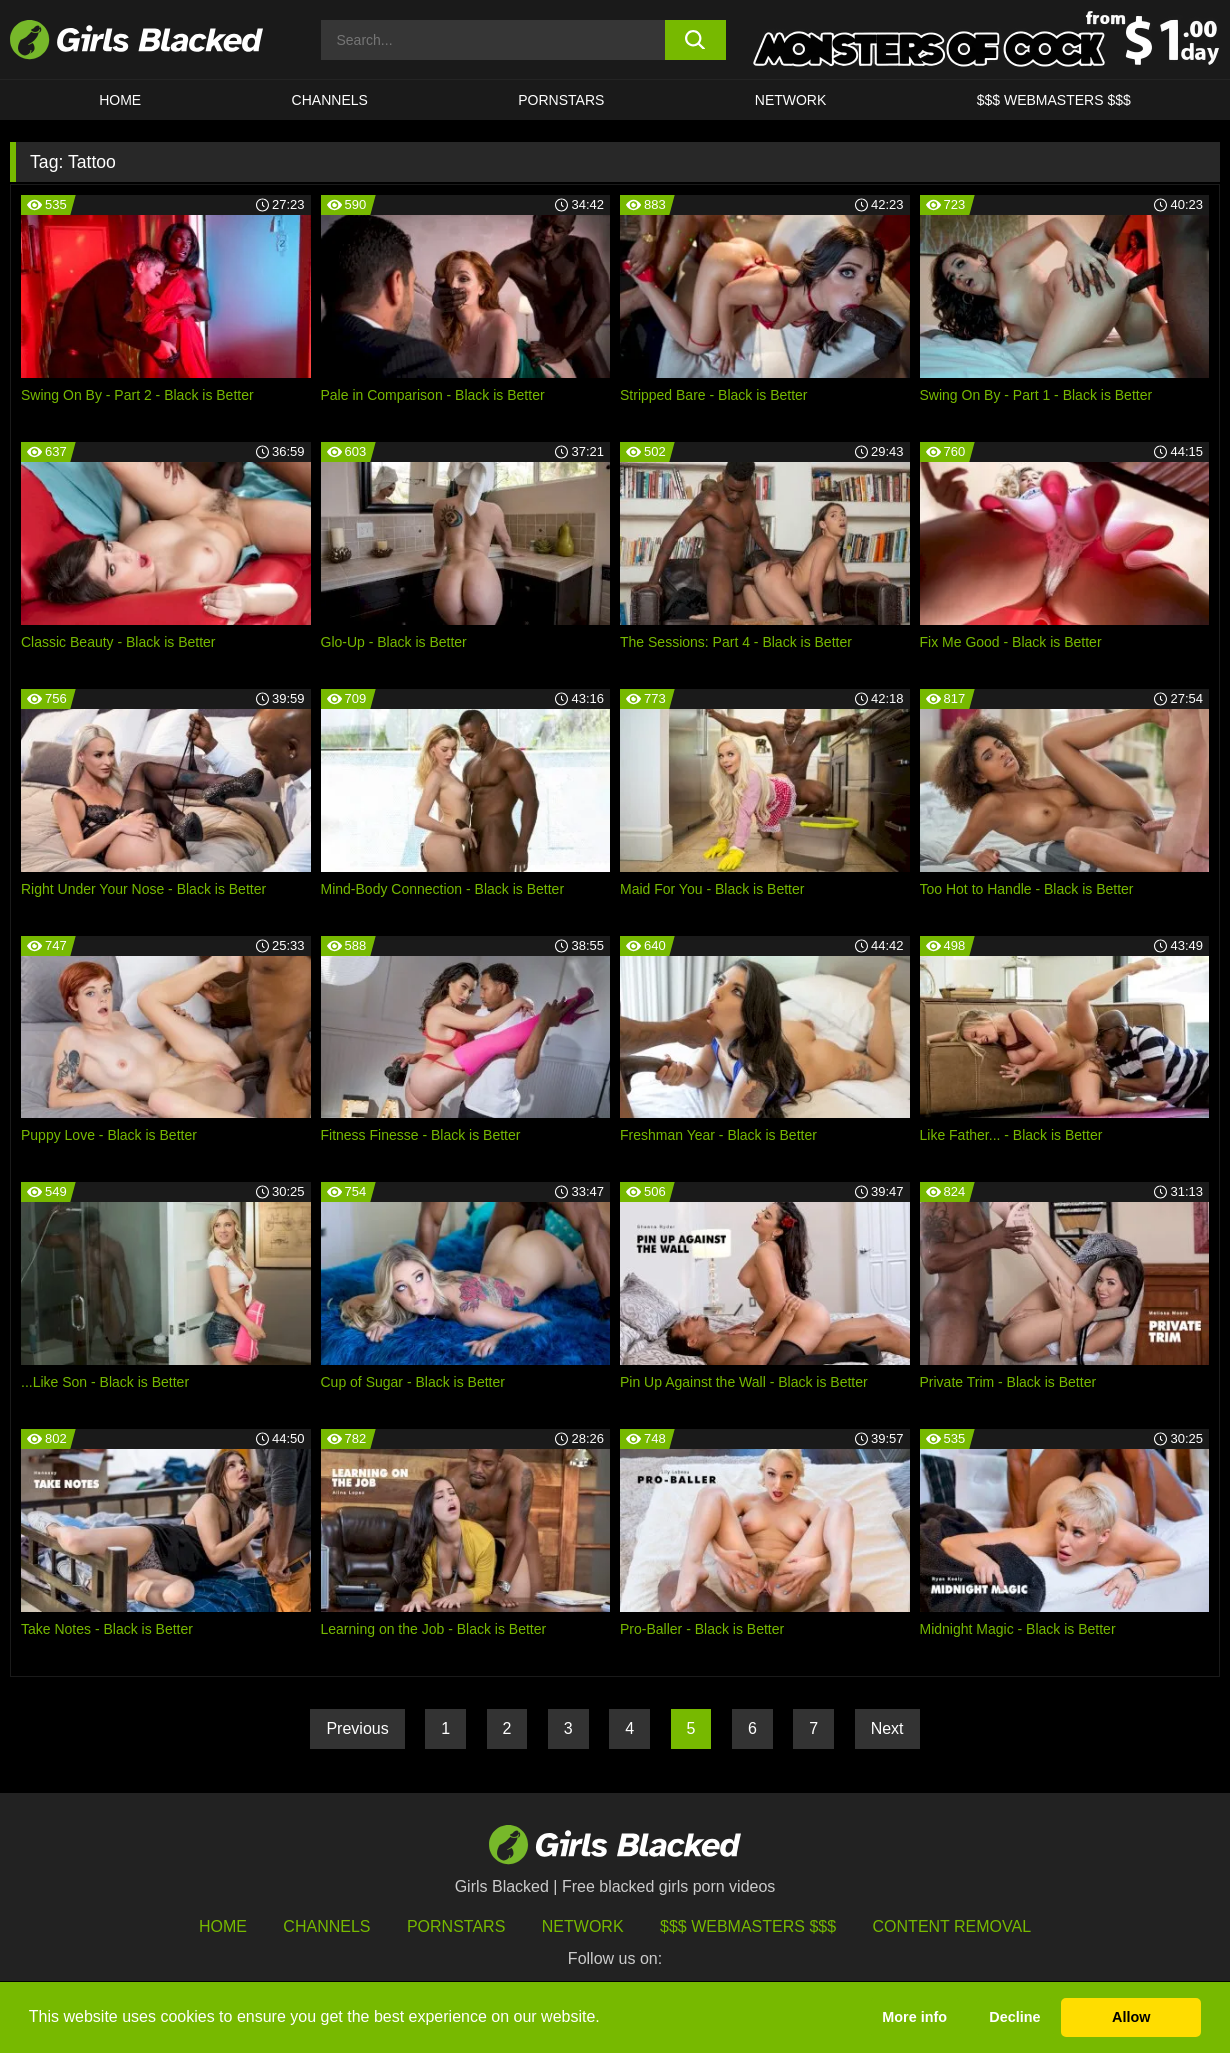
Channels (330, 100)
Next (887, 1728)
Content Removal (952, 1926)
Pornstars (456, 1926)
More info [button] (914, 2017)
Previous (357, 1728)
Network (791, 100)
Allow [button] (1131, 2017)
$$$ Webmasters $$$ (1054, 100)
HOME (120, 100)
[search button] (695, 40)
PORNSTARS (561, 100)
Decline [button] (1014, 2017)
